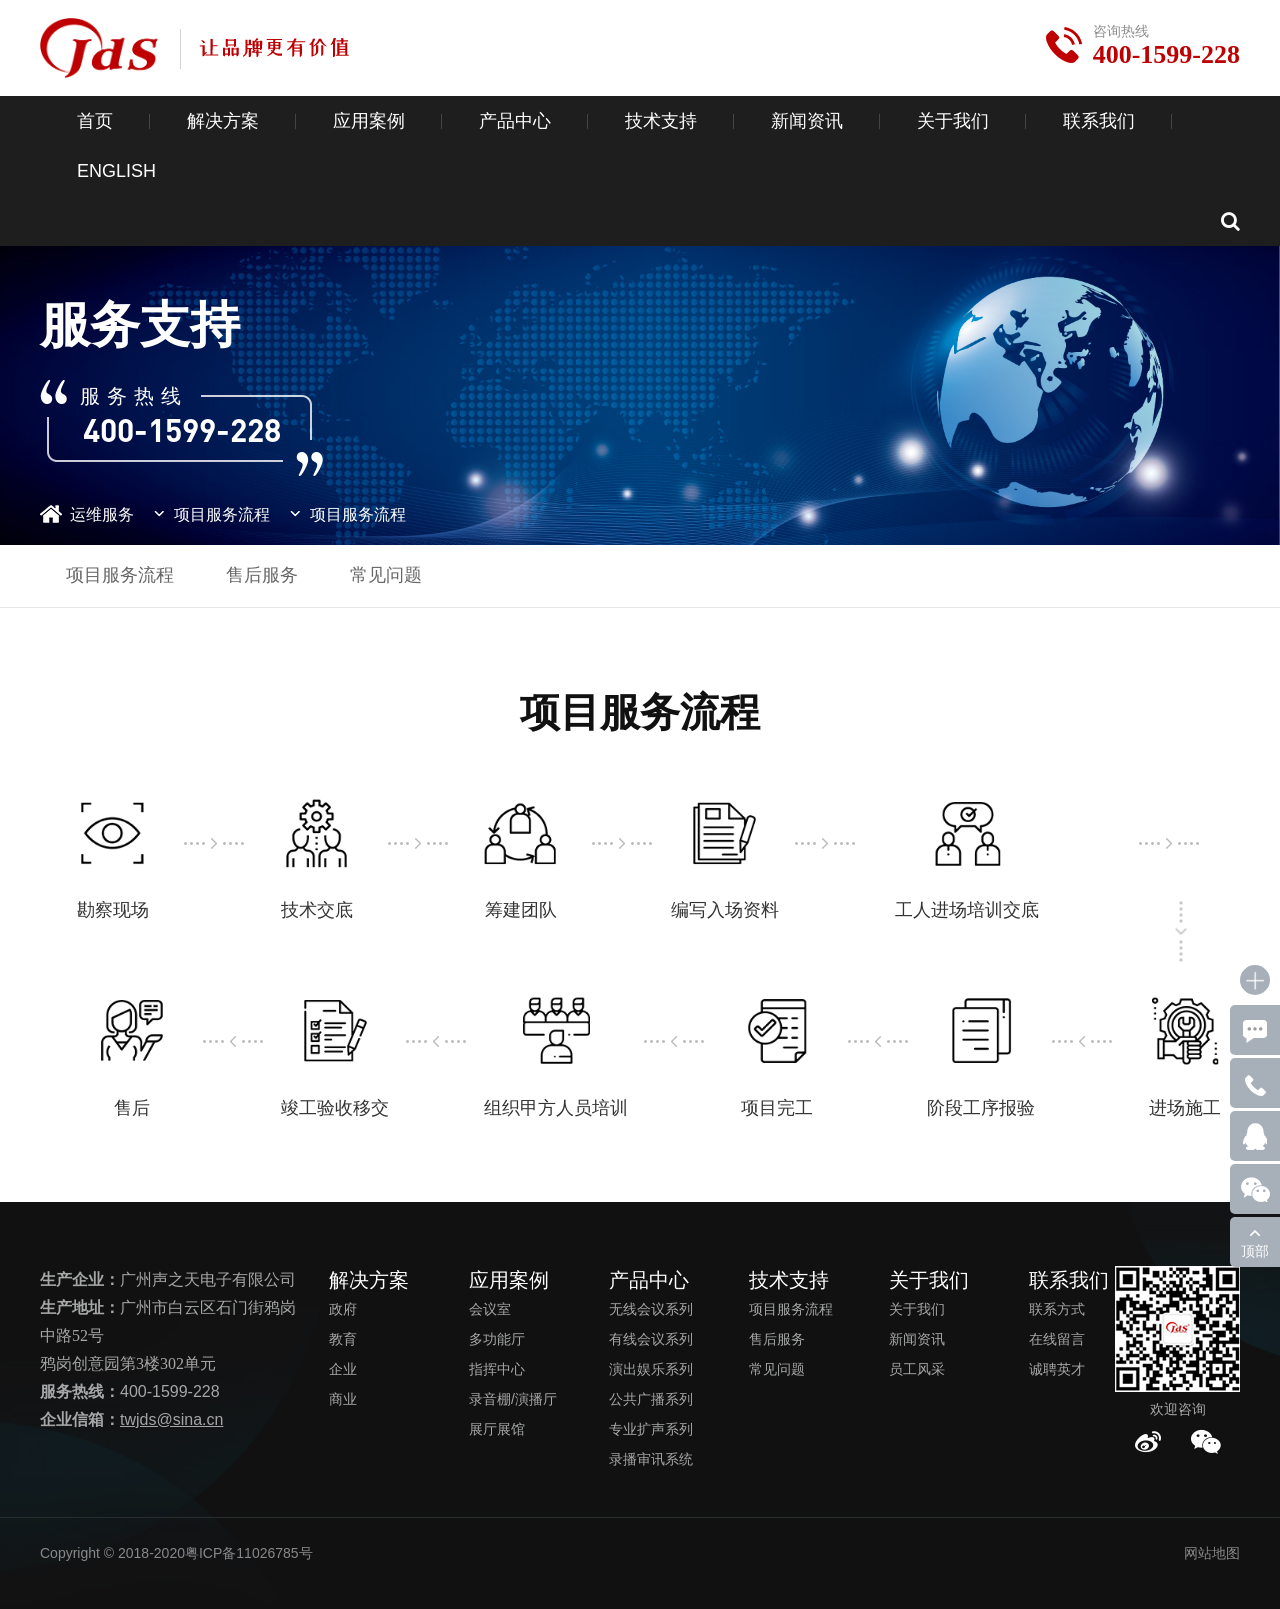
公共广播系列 (651, 1399)
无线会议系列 (651, 1309)
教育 (343, 1339)
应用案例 (369, 121)
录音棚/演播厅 (513, 1399)
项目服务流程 (222, 514)
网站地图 (1212, 1553)
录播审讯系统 (651, 1459)
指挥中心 (497, 1369)
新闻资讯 (807, 121)
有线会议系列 (651, 1339)
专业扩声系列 (651, 1429)
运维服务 (102, 514)
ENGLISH (116, 171)
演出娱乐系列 (651, 1369)
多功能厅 (497, 1339)
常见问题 (386, 575)
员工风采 (917, 1369)
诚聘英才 (1057, 1369)
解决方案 (223, 121)
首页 (95, 121)
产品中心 (515, 121)
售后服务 (262, 575)
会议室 (490, 1309)
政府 (343, 1309)
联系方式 (1057, 1309)
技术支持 (661, 121)
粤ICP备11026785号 (249, 1553)
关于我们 (953, 121)
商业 (343, 1399)
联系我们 (1099, 121)
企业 (343, 1369)
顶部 (1255, 1251)
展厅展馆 (497, 1429)
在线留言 (1057, 1339)
